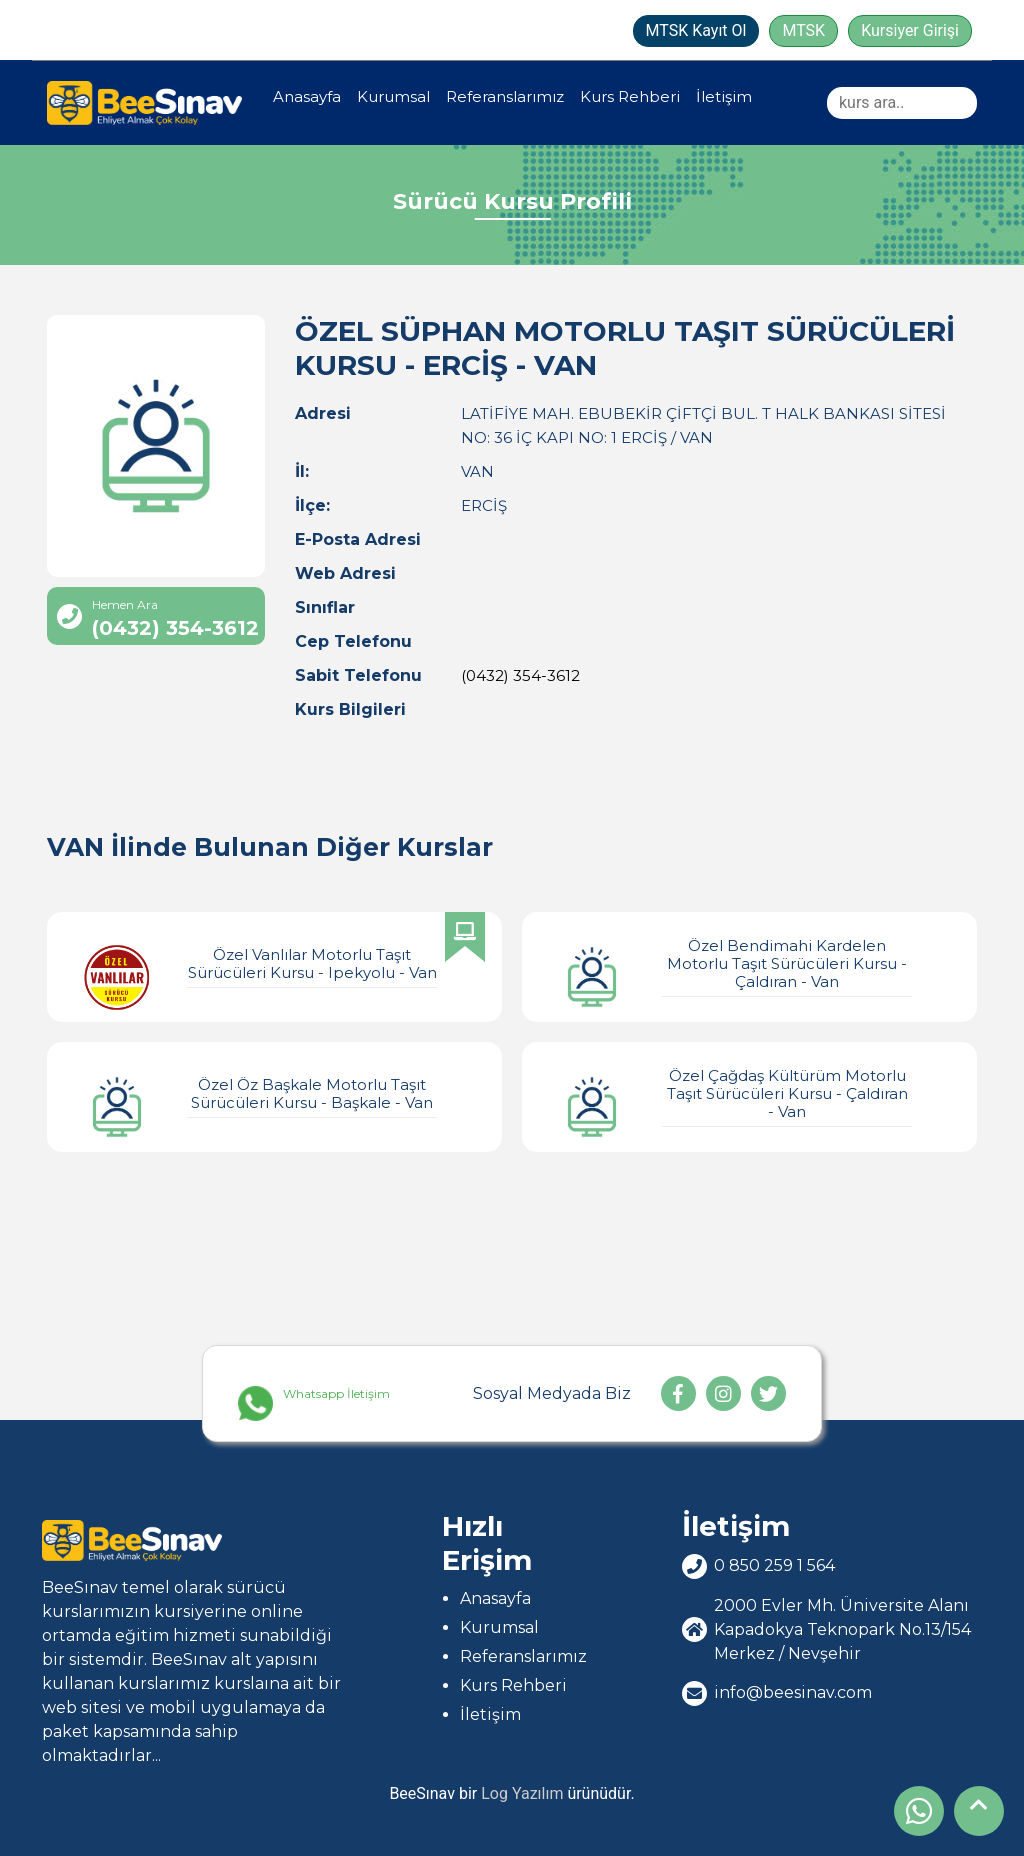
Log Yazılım (522, 1793)
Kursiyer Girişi (910, 30)
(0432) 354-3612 (520, 675)
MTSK (803, 30)
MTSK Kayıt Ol (696, 30)
